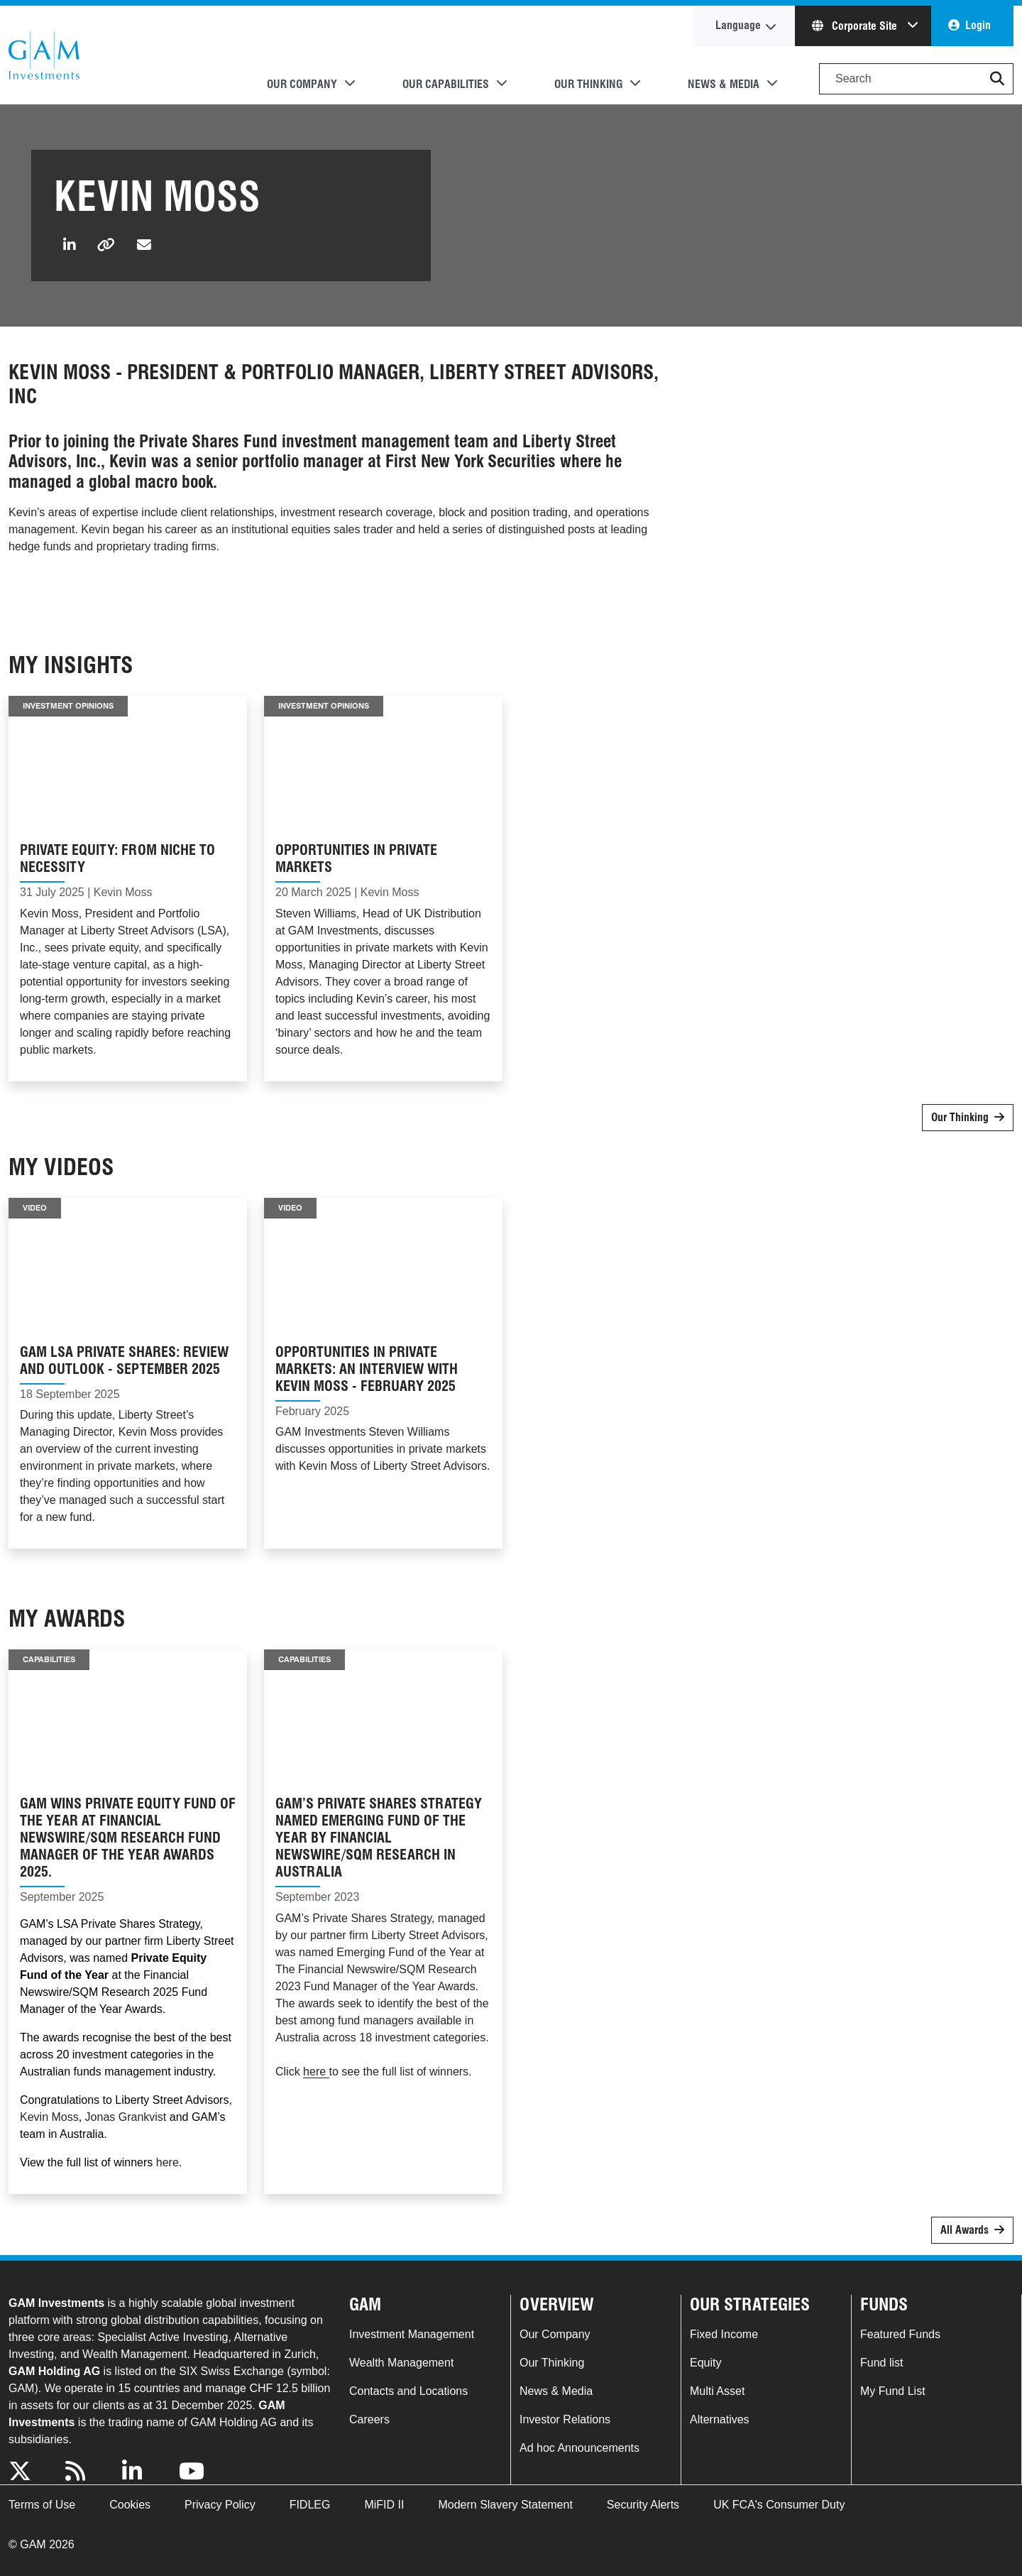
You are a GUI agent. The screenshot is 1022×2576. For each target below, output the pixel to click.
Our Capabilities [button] (445, 84)
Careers (369, 2419)
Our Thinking (960, 1117)
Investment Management (411, 2334)
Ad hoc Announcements (579, 2448)
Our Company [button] (302, 84)
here (167, 2162)
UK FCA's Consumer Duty (779, 2505)
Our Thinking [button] (588, 84)
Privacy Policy (220, 2505)
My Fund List (892, 2391)
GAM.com (44, 55)
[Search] (916, 78)
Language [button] (738, 25)
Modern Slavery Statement (505, 2505)
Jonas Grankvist (126, 2117)
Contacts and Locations (408, 2391)
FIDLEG (310, 2505)
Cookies (129, 2505)
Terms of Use (42, 2505)
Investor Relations (565, 2419)
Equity (705, 2363)
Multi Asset (717, 2391)
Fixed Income (724, 2334)
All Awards (964, 2230)
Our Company (555, 2334)
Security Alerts (643, 2505)
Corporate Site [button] (856, 26)
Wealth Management (401, 2363)
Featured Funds (900, 2334)
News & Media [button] (723, 84)
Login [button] (978, 25)
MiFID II (384, 2505)
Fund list (881, 2363)
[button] (997, 78)
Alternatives (719, 2419)
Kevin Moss (49, 2117)
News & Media (556, 2391)
